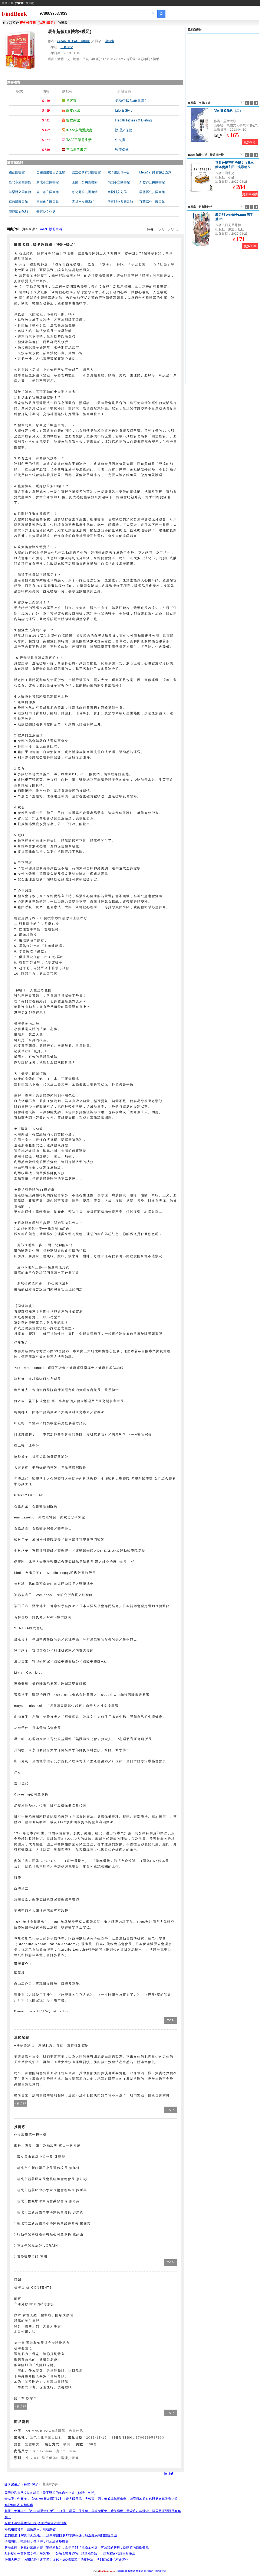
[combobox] (94, 13)
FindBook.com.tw (107, 2571)
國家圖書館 (17, 172)
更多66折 (250, 142)
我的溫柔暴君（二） (228, 111)
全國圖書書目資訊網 (50, 172)
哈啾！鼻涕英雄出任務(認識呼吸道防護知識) (35, 2523)
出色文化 (66, 47)
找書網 (131, 2571)
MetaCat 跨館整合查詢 (155, 172)
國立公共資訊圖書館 (86, 172)
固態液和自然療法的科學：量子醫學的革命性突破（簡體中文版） (50, 2493)
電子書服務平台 (119, 172)
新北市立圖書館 (47, 182)
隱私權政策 (160, 2571)
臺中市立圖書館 (47, 192)
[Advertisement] (223, 65)
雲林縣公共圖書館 (152, 192)
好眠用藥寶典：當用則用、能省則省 (30, 2529)
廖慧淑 (109, 41)
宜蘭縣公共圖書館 (152, 201)
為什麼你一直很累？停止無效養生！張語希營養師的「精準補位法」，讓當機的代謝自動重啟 (69, 2553)
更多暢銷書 (250, 194)
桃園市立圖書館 (119, 182)
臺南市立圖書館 (47, 201)
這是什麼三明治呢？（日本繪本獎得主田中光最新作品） (234, 167)
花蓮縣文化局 (18, 211)
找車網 (30, 3)
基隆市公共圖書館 (85, 182)
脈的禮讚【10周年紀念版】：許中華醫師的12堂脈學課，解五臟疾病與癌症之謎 (60, 2535)
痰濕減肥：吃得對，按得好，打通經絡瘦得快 (36, 2541)
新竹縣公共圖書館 (152, 182)
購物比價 (7, 3)
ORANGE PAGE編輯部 (73, 41)
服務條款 (149, 2571)
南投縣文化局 (117, 192)
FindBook (14, 13)
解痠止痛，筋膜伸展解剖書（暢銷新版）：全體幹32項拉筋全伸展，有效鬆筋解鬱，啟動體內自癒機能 (76, 2547)
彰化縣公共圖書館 (85, 192)
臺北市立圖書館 (20, 182)
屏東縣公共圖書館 (120, 201)
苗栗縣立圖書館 (20, 192)
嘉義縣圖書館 (18, 201)
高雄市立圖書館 (83, 201)
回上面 (169, 2473)
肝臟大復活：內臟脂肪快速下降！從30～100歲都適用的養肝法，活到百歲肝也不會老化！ (68, 2559)
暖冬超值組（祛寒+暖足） (23, 2484)
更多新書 (250, 246)
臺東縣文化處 (46, 211)
